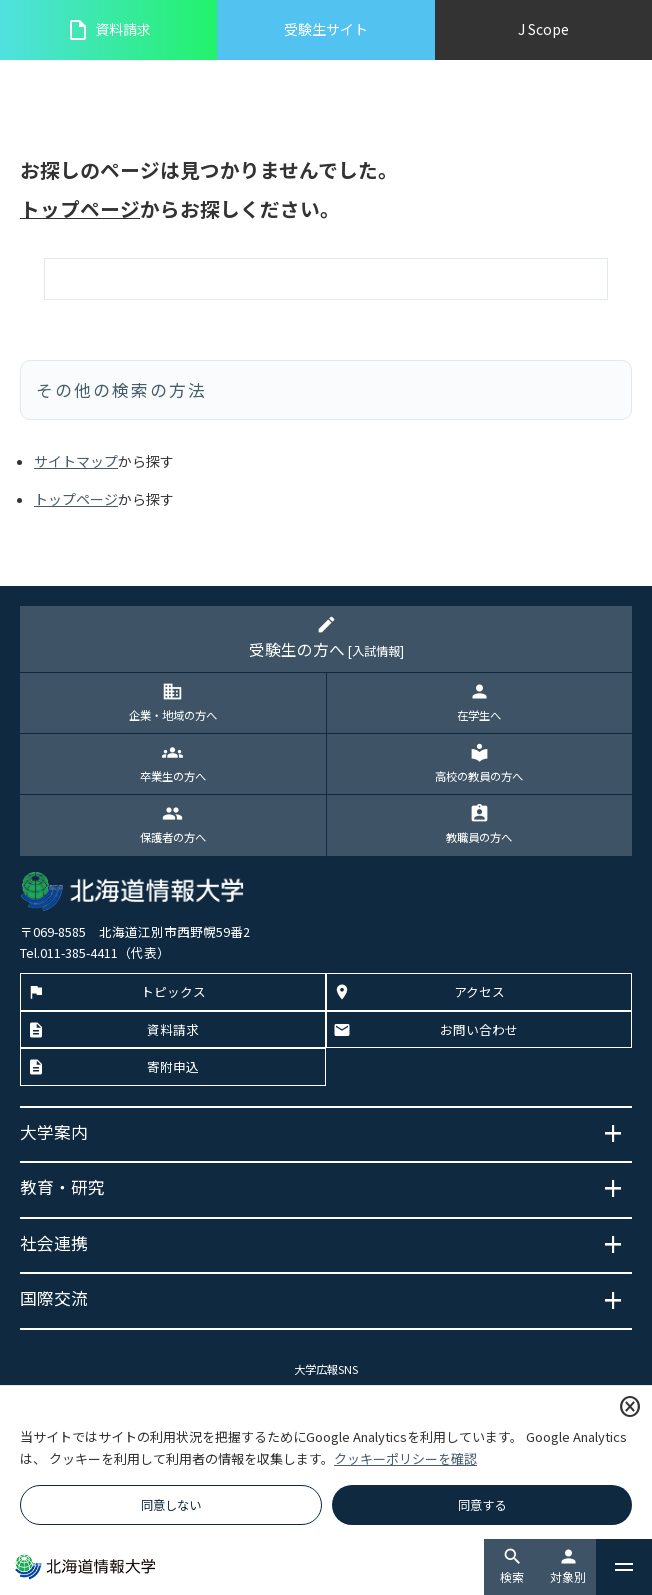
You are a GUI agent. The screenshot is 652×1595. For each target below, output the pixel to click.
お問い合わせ (479, 1029)
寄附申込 (173, 1066)
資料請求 (108, 30)
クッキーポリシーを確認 (405, 1458)
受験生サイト (326, 29)
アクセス (479, 991)
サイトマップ (76, 461)
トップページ (80, 208)
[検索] (326, 279)
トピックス (173, 991)
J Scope (543, 29)
